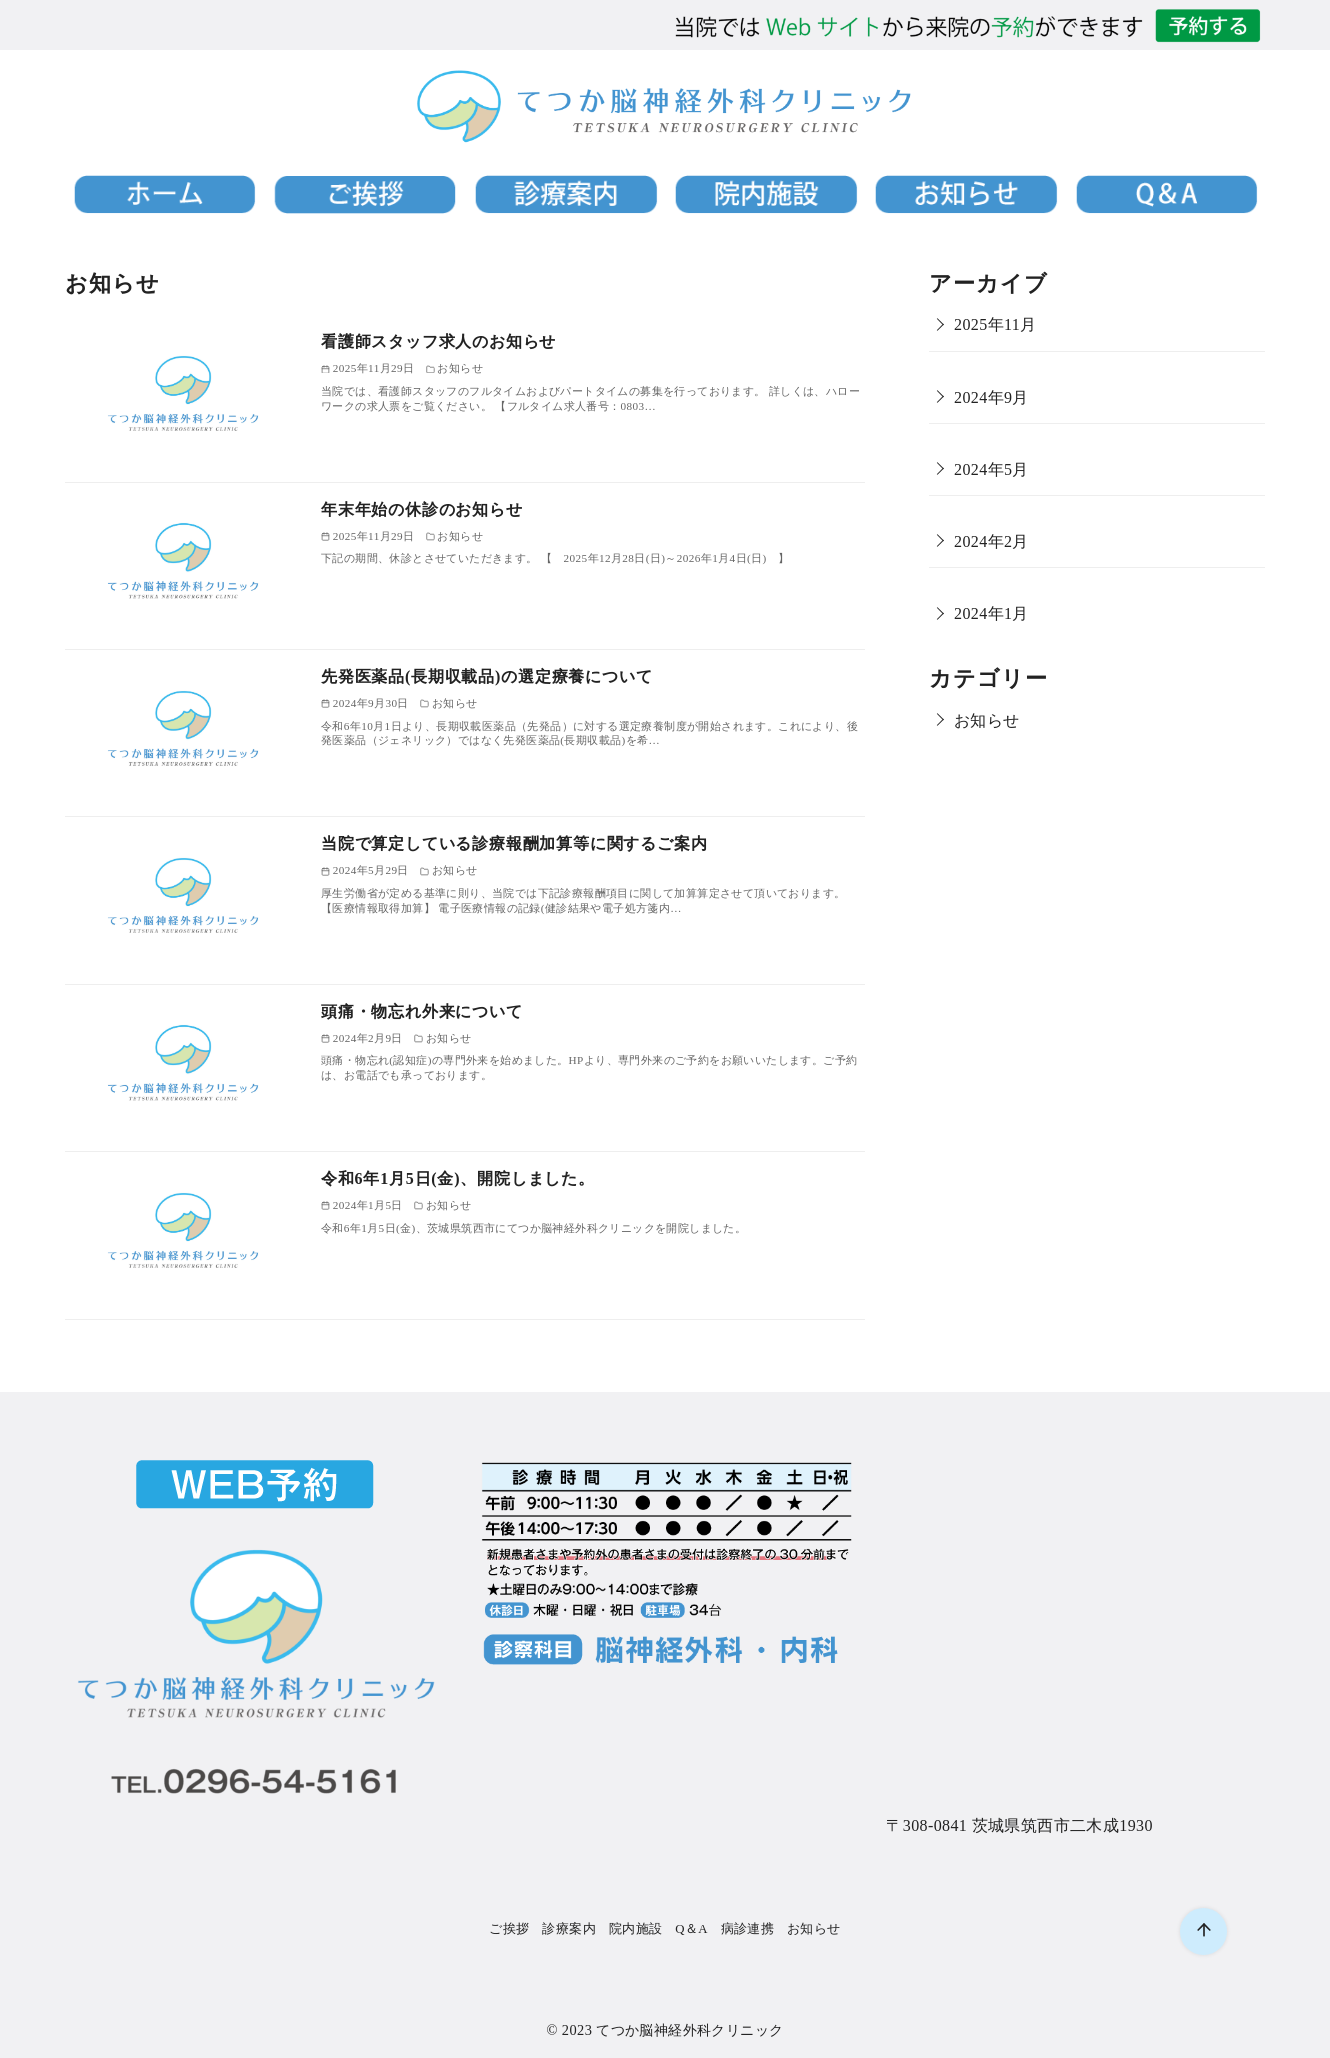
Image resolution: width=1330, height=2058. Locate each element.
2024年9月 (991, 397)
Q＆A (691, 1929)
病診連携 (748, 1929)
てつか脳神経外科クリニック (689, 2030)
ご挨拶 (509, 1929)
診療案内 (569, 1929)
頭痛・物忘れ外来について (422, 1011)
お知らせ (987, 720)
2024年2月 (991, 541)
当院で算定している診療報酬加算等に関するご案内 (514, 843)
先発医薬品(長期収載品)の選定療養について (486, 676)
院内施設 (636, 1929)
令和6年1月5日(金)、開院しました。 (458, 1178)
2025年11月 (995, 324)
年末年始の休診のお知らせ (422, 509)
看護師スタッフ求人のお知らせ (438, 341)
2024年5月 (991, 469)
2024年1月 (991, 613)
